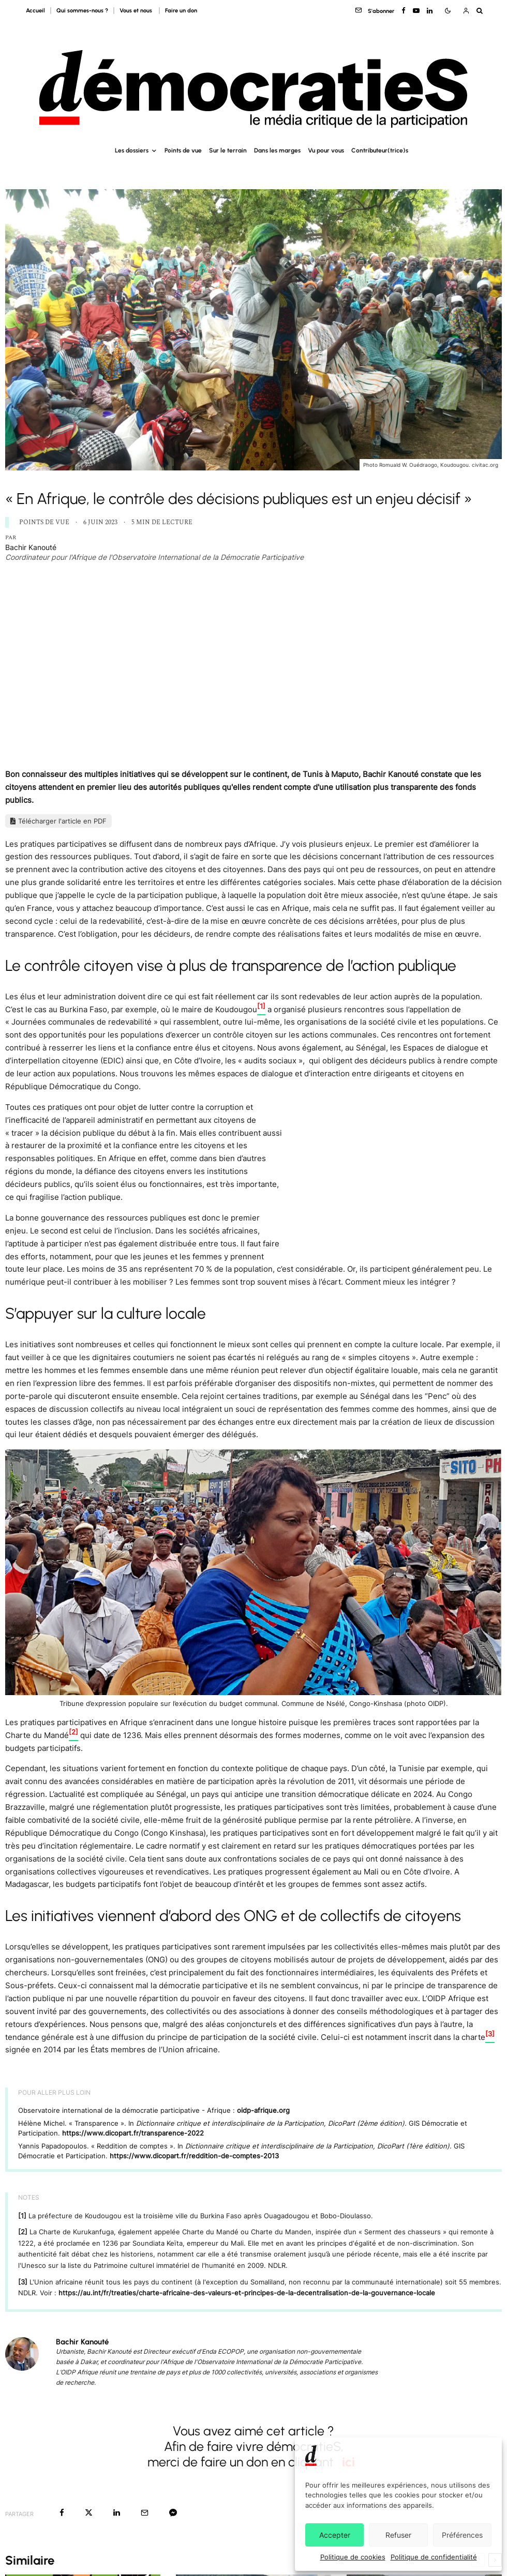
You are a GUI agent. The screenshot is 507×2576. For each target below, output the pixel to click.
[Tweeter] (89, 2513)
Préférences (462, 2535)
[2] (22, 2232)
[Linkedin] (429, 10)
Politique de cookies (352, 2557)
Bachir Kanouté (30, 547)
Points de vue (183, 150)
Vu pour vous (326, 150)
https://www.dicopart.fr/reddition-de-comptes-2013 (194, 2156)
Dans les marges (277, 150)
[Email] (144, 2513)
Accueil (35, 10)
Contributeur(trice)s (379, 150)
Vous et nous (137, 10)
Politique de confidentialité (434, 2557)
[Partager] (61, 2513)
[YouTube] (416, 10)
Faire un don (181, 10)
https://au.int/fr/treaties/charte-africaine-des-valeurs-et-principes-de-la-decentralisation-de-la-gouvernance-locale (246, 2293)
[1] (22, 2216)
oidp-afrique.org (263, 2110)
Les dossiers (131, 150)
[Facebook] (403, 10)
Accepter (334, 2535)
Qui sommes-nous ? (82, 10)
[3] (22, 2282)
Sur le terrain (228, 150)
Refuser (398, 2535)
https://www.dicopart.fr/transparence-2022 (133, 2133)
